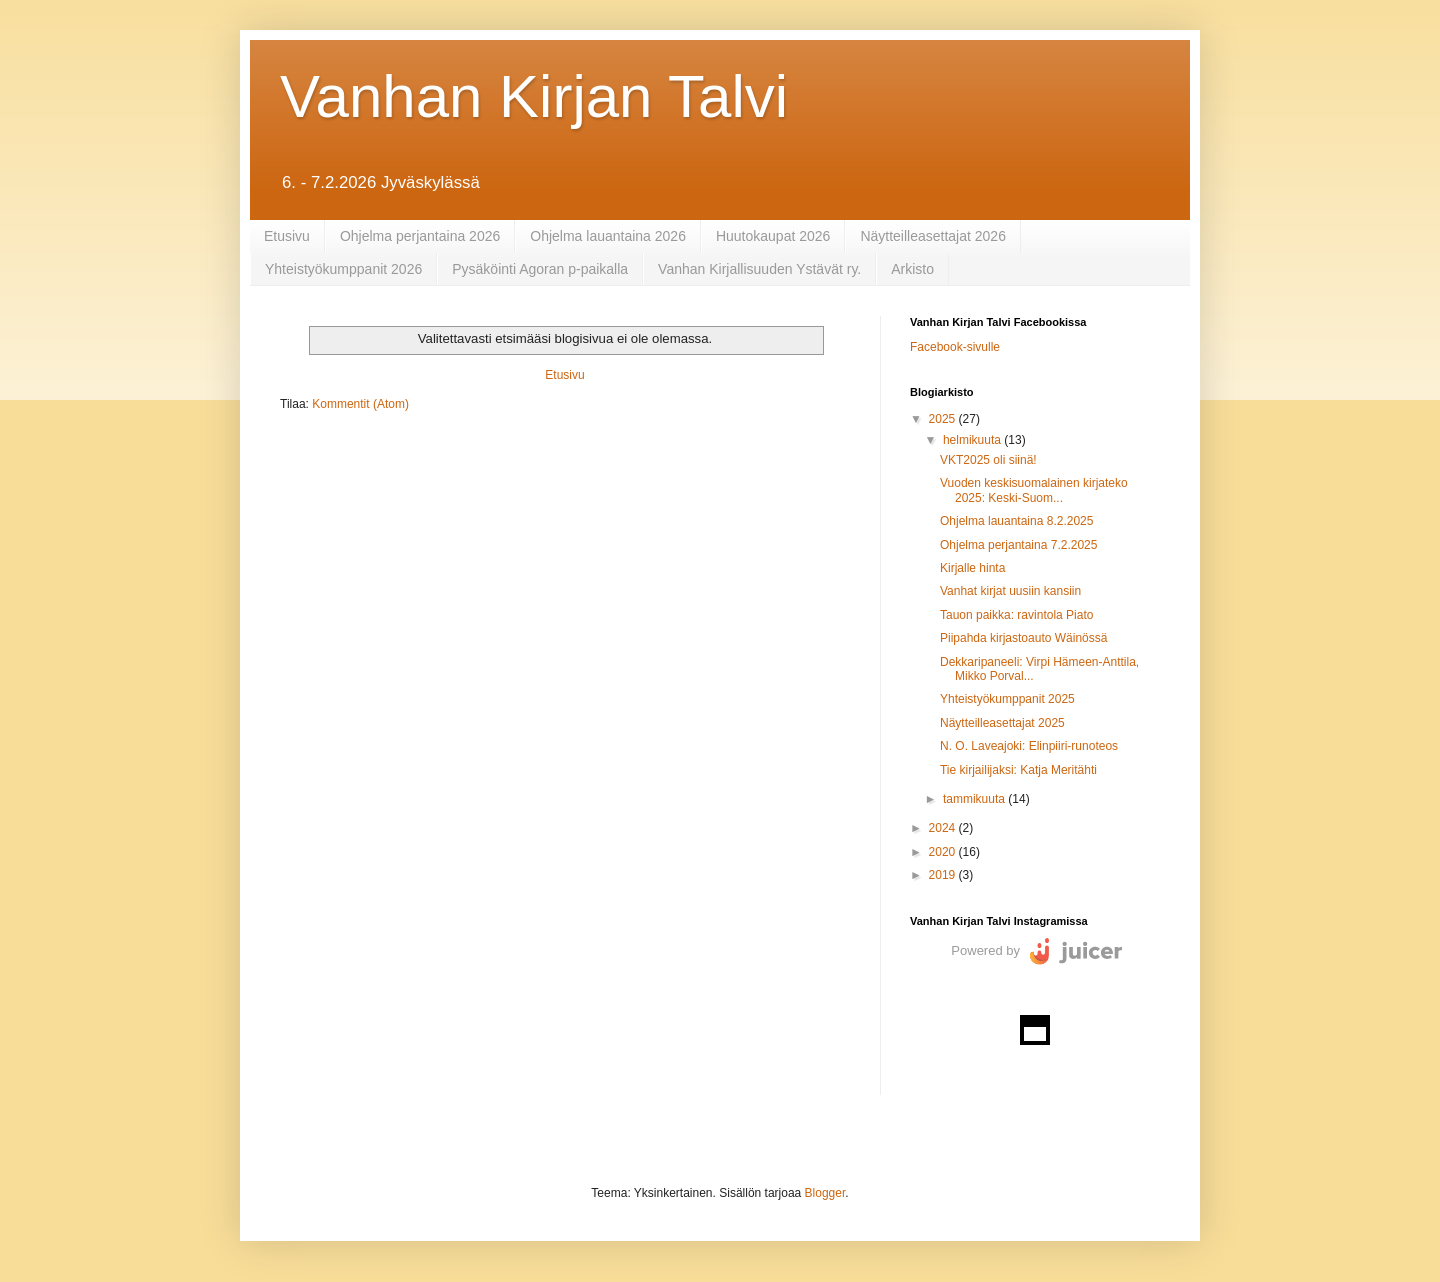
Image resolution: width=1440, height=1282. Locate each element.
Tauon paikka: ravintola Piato (1016, 615)
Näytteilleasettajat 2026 (933, 236)
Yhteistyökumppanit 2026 (343, 269)
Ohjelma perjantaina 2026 (420, 236)
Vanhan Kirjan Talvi (534, 96)
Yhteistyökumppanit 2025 (1007, 699)
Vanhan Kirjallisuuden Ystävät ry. (759, 269)
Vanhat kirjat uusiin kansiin (1010, 591)
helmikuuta (973, 440)
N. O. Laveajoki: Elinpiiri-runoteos (1029, 746)
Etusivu (287, 236)
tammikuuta (975, 799)
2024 (944, 828)
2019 (944, 875)
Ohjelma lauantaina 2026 (608, 236)
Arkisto (912, 269)
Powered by (985, 950)
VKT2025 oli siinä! (988, 460)
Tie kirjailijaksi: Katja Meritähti (1018, 770)
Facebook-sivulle (955, 347)
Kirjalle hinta (972, 568)
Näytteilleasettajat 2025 (1002, 723)
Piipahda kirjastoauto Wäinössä (1023, 638)
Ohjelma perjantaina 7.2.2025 (1018, 545)
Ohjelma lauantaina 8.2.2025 (1016, 521)
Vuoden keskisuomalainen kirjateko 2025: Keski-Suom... (1034, 490)
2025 (944, 419)
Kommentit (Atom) (360, 404)
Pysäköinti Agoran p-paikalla (540, 269)
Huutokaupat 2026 (773, 236)
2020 (944, 852)
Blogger (825, 1193)
